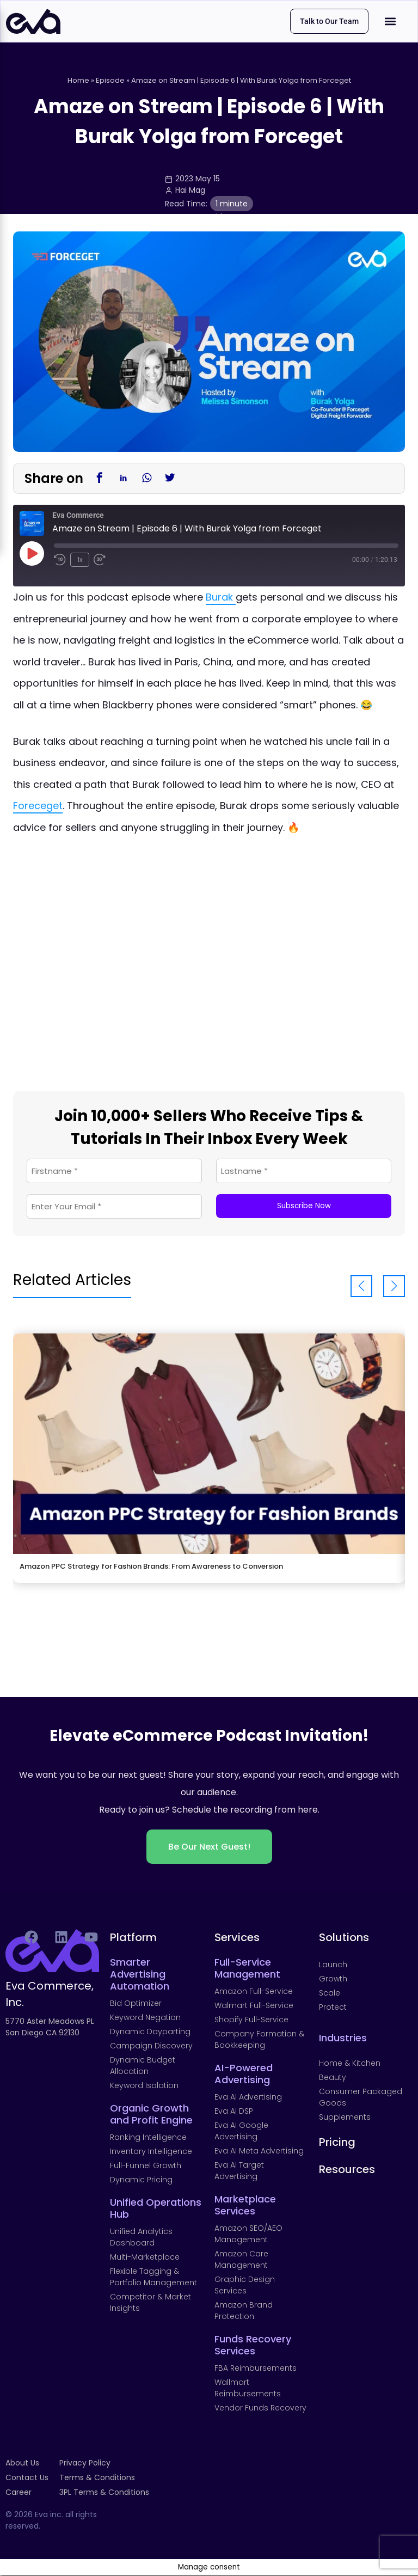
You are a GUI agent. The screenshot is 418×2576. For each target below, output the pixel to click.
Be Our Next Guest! (209, 1847)
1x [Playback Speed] (80, 560)
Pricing (337, 2142)
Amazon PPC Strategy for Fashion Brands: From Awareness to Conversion (151, 1567)
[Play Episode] (32, 554)
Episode (110, 81)
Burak (221, 597)
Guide (216, 217)
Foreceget (38, 806)
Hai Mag (190, 190)
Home (78, 81)
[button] (390, 21)
